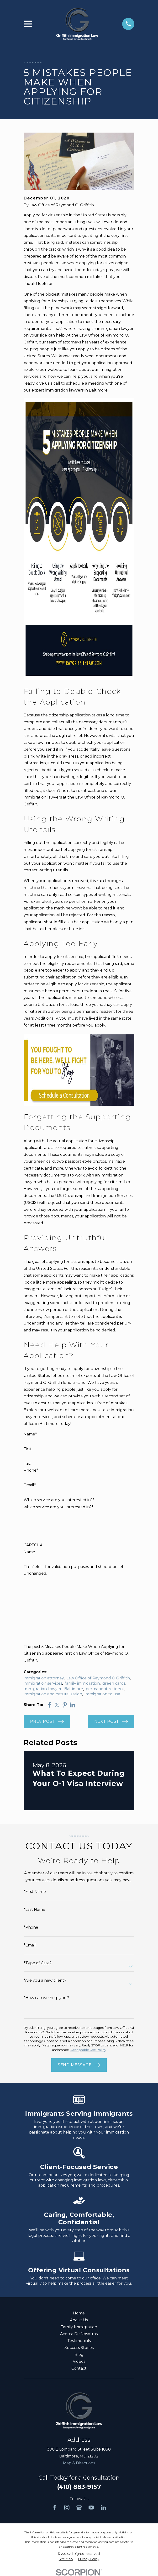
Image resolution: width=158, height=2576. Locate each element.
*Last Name (34, 1909)
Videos (79, 2361)
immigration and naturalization (53, 1694)
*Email (30, 1945)
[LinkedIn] (103, 2507)
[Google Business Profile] (79, 2507)
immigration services (43, 1683)
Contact (79, 2368)
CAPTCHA (33, 1545)
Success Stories (79, 2347)
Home (79, 2313)
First (28, 1449)
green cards (113, 1683)
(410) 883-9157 (79, 2486)
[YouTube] (91, 2507)
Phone (31, 1470)
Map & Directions (79, 2463)
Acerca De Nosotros (79, 2334)
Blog (79, 2354)
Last (27, 1463)
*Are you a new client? (45, 1980)
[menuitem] (66, 2559)
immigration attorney (44, 1678)
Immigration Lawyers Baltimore (53, 1689)
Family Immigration (79, 2327)
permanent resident (105, 1689)
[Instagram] (66, 2507)
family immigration (82, 1683)
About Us (79, 2320)
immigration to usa (102, 1694)
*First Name (35, 1892)
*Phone (31, 1927)
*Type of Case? (38, 1963)
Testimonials (79, 2340)
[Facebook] (54, 2507)
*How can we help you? (46, 1998)
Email (30, 1485)
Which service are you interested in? (59, 1500)
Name (29, 1552)
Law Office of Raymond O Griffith (98, 1678)
